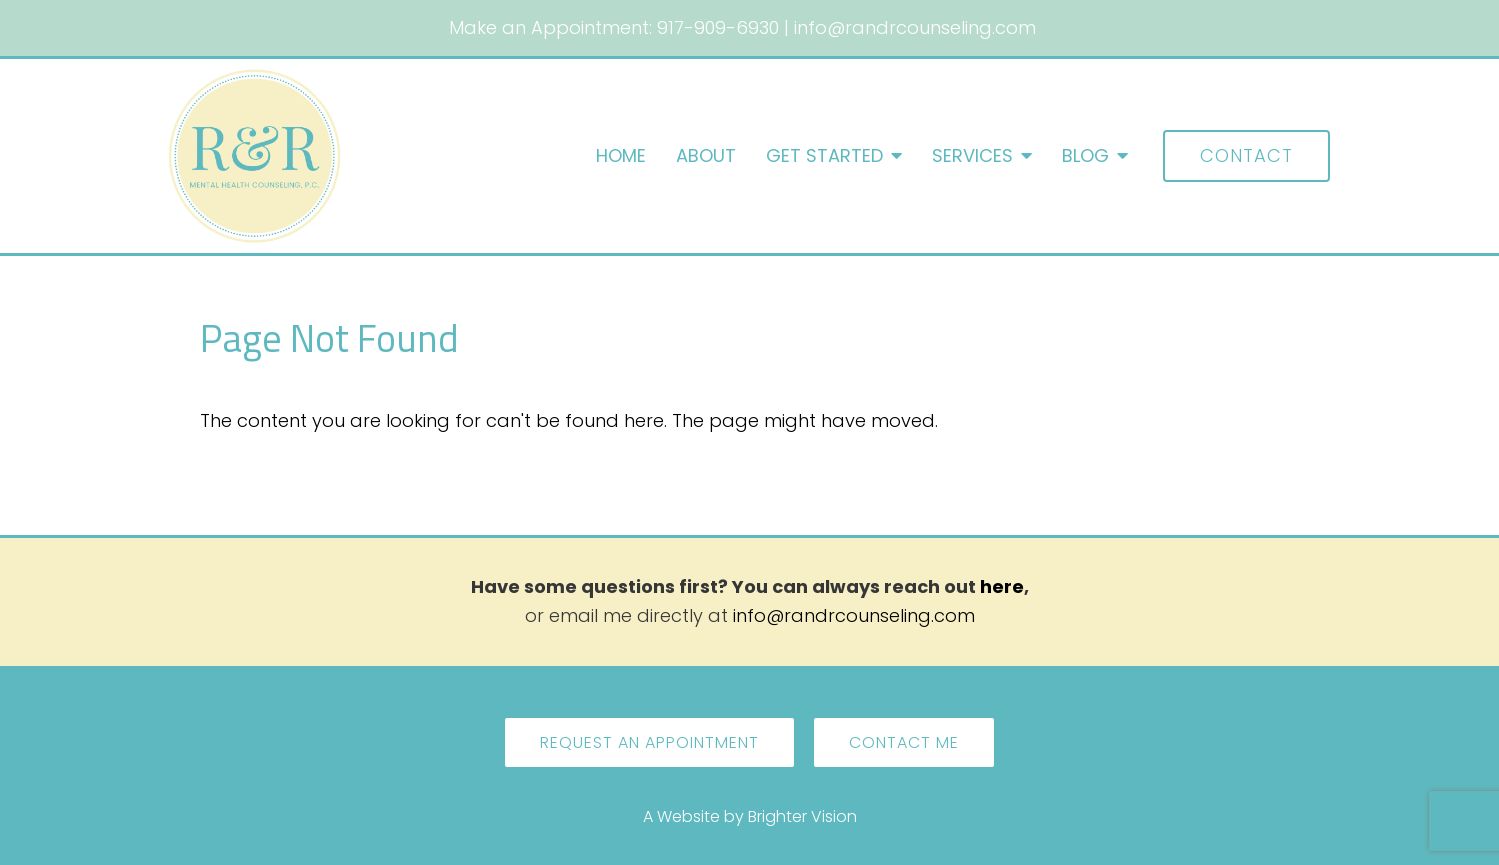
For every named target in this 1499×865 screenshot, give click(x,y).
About (706, 156)
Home (621, 156)
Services (972, 156)
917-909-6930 (718, 27)
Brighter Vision (802, 816)
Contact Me (904, 742)
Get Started (824, 156)
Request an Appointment (649, 742)
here (1002, 586)
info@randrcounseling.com (915, 27)
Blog (1085, 156)
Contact (1246, 155)
